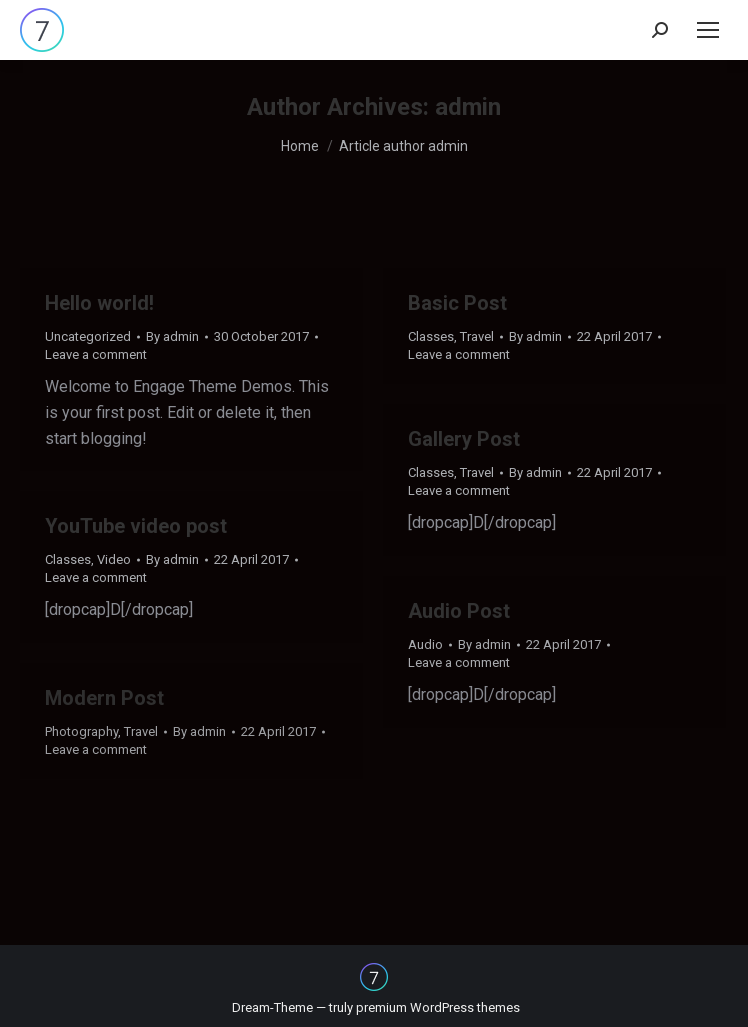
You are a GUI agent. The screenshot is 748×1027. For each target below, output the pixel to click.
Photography (81, 731)
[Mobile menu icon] (708, 30)
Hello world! (99, 303)
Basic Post (457, 303)
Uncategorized (88, 336)
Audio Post (459, 611)
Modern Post (104, 698)
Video (114, 559)
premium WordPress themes (438, 1007)
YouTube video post (136, 526)
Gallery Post (464, 439)
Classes (431, 336)
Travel (477, 336)
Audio (425, 644)
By (172, 336)
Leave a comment (96, 354)
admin (468, 107)
